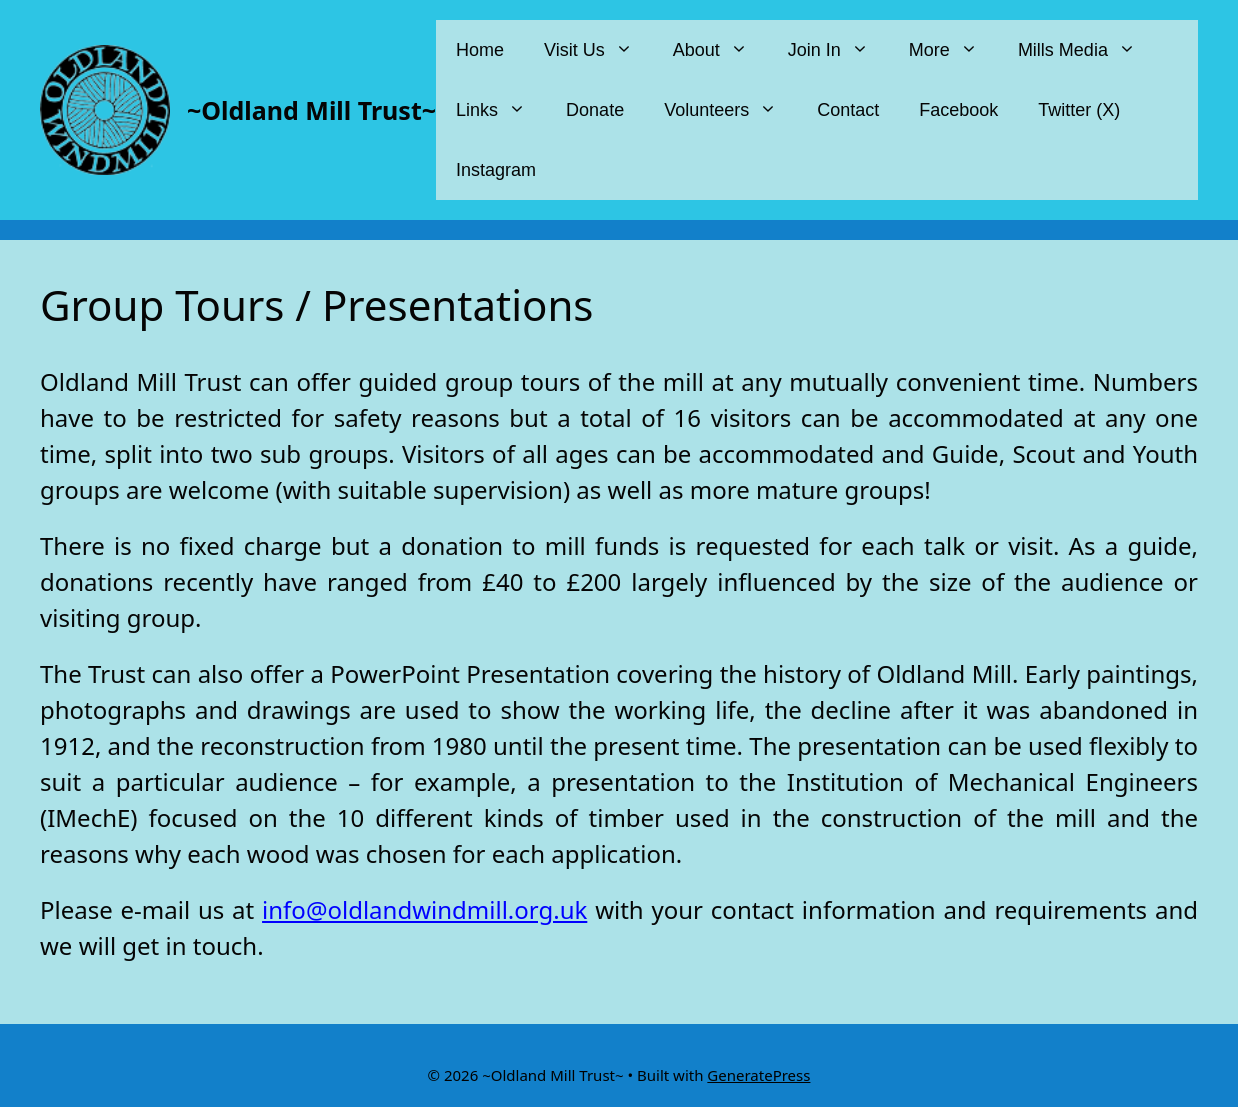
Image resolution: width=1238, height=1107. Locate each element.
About (720, 50)
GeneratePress (758, 1075)
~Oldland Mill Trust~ (311, 110)
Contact (848, 110)
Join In (838, 50)
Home (480, 50)
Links (501, 110)
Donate (595, 110)
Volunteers (730, 110)
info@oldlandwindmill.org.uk (424, 909)
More (953, 50)
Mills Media (1087, 50)
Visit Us (598, 50)
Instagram (496, 170)
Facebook (958, 110)
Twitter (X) (1079, 110)
